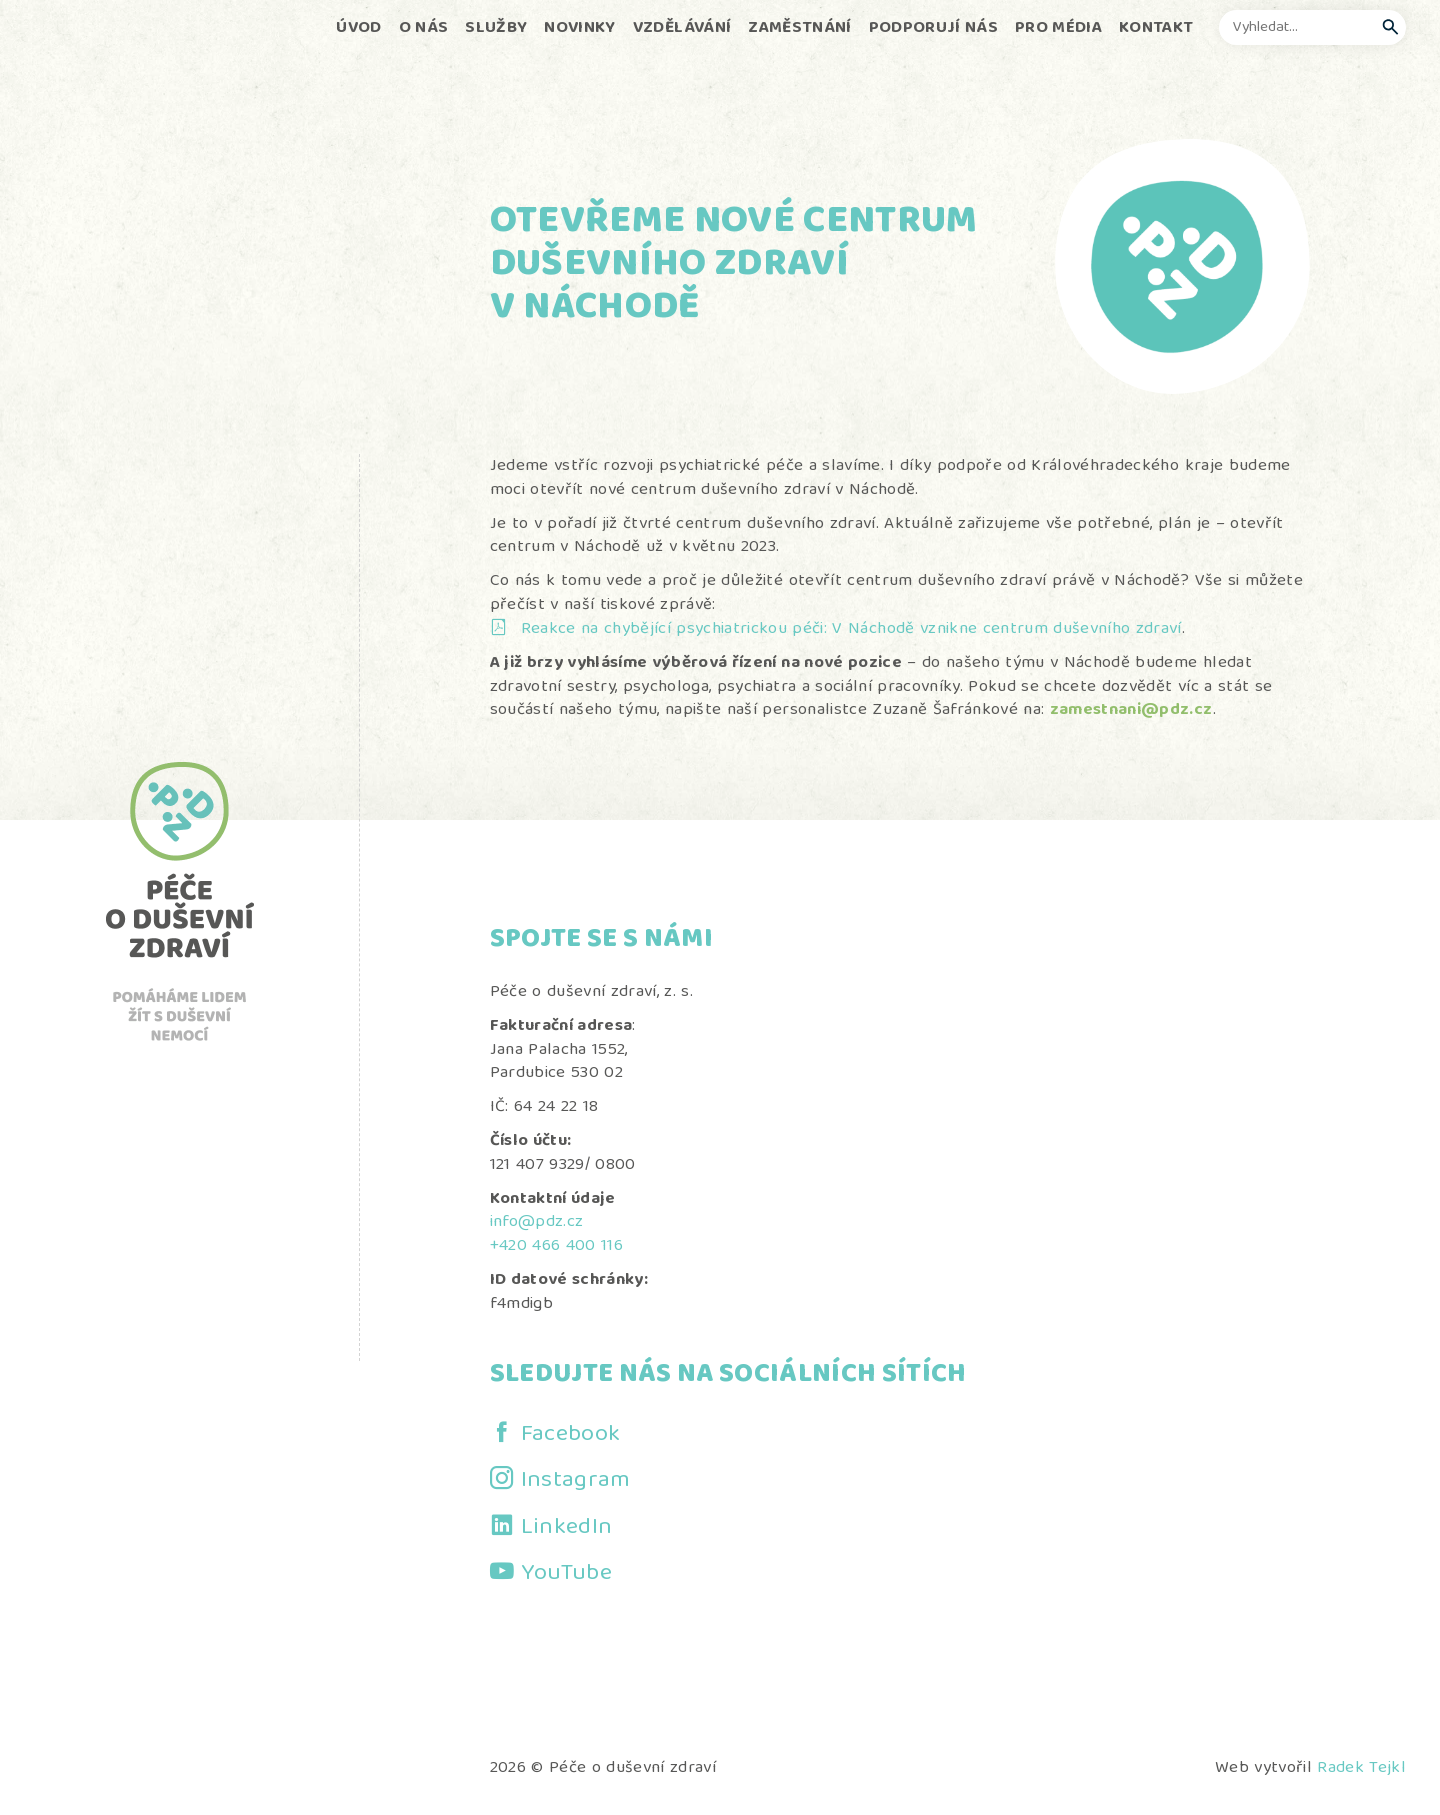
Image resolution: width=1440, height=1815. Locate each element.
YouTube (566, 1574)
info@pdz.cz (537, 1222)
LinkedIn (567, 1528)
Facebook (571, 1435)
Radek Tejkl (1361, 1768)
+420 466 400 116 (556, 1246)
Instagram (576, 1481)
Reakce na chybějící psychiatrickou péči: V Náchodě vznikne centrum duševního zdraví (851, 630)
